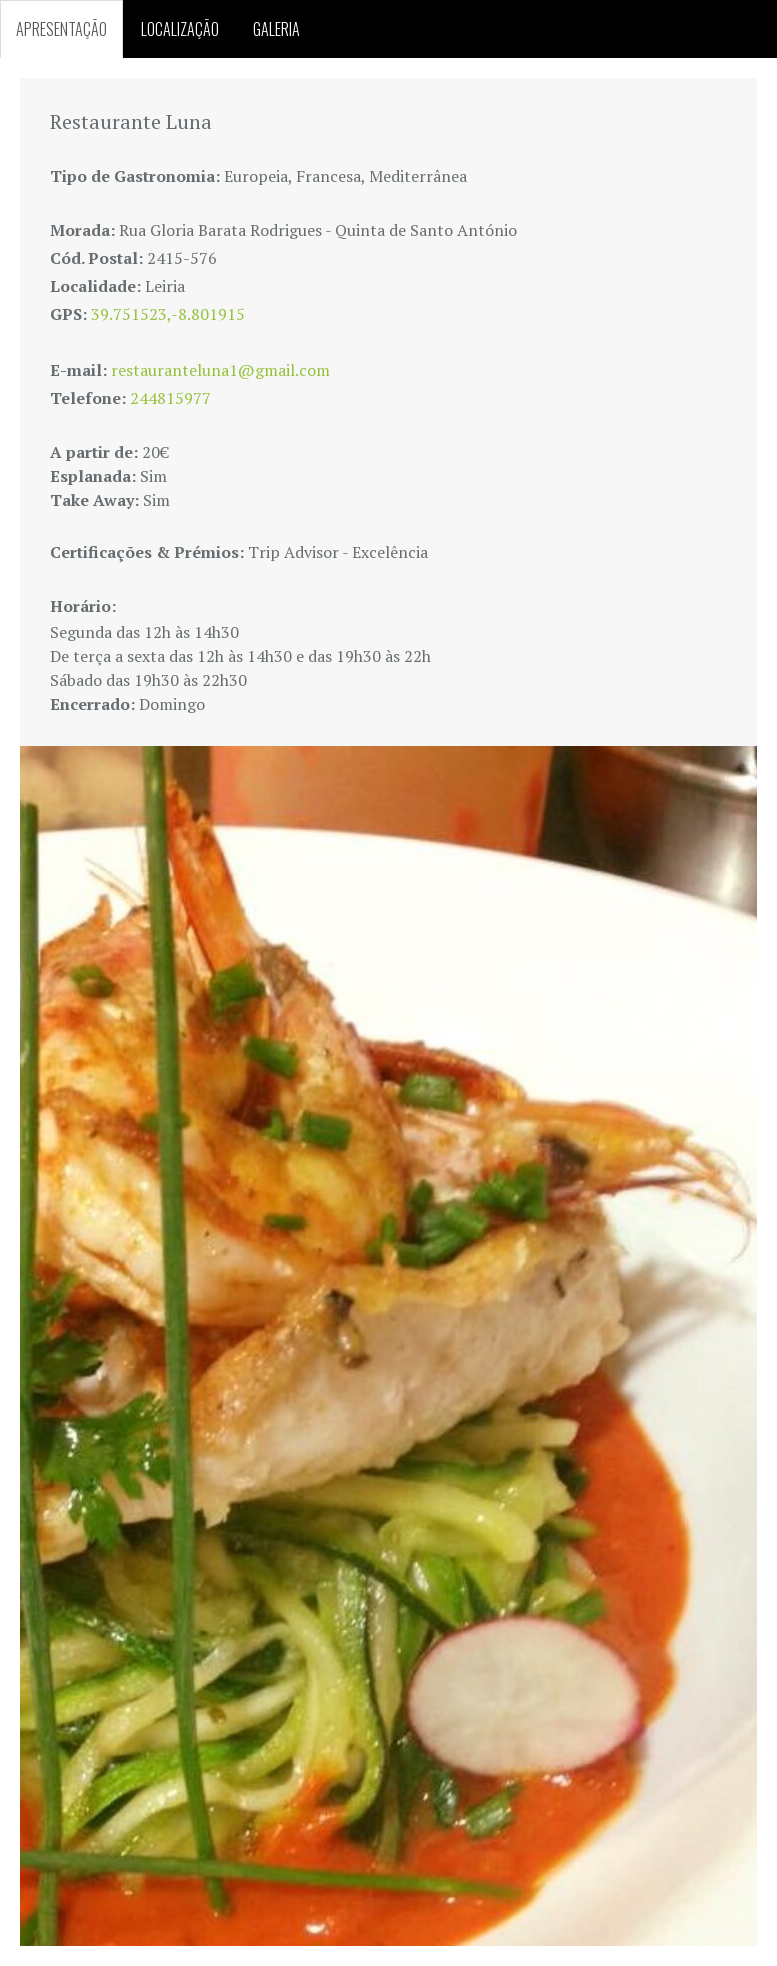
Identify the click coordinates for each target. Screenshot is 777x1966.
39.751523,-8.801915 (168, 314)
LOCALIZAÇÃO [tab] (180, 29)
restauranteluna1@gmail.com (220, 370)
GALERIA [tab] (276, 29)
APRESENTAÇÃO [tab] (61, 29)
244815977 (170, 398)
